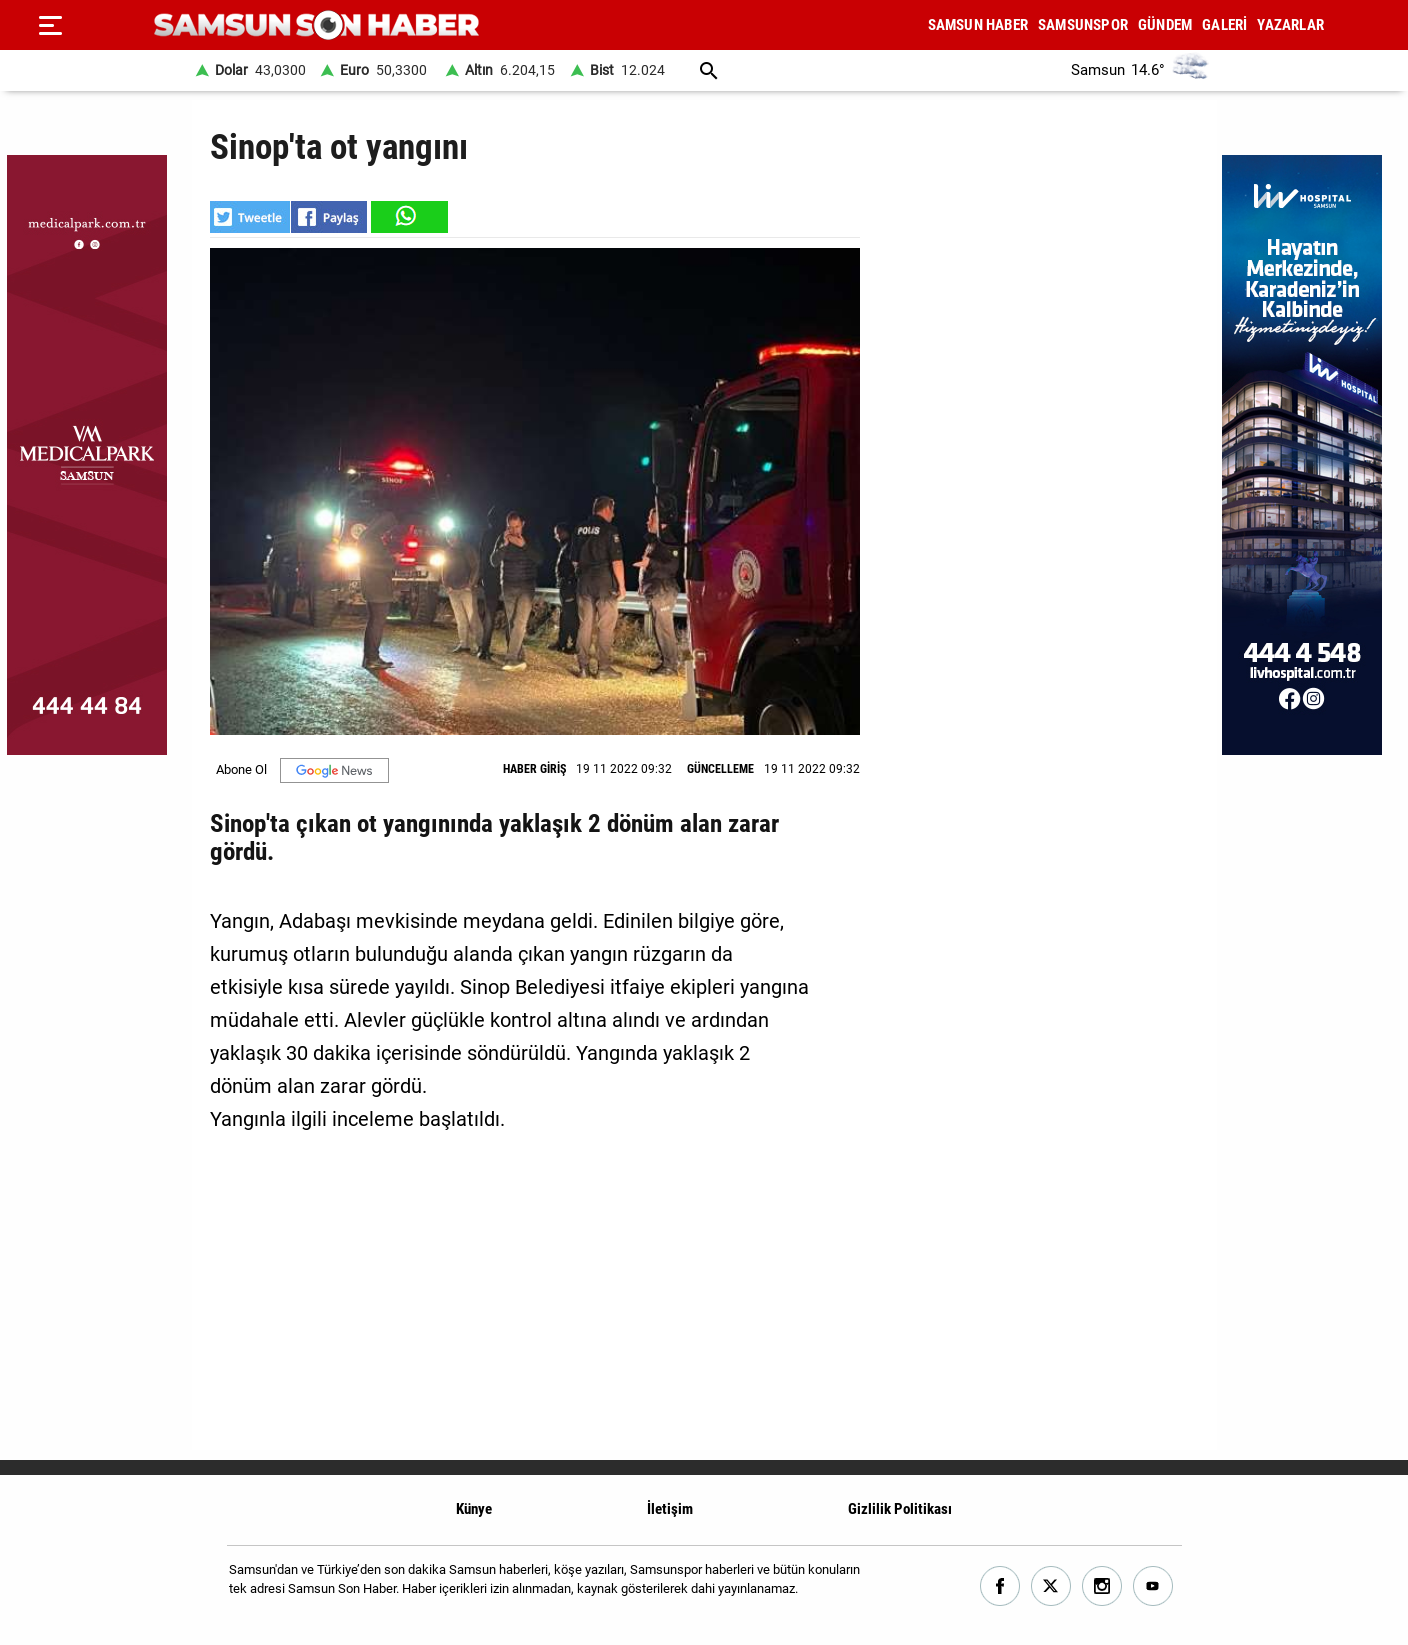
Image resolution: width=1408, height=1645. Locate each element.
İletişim (670, 1509)
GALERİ (1224, 25)
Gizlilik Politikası (900, 1509)
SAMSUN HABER (978, 25)
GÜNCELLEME (720, 769)
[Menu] (50, 25)
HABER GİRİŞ (534, 769)
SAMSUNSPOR (1083, 25)
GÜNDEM (1165, 25)
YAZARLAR (1290, 25)
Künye (474, 1509)
